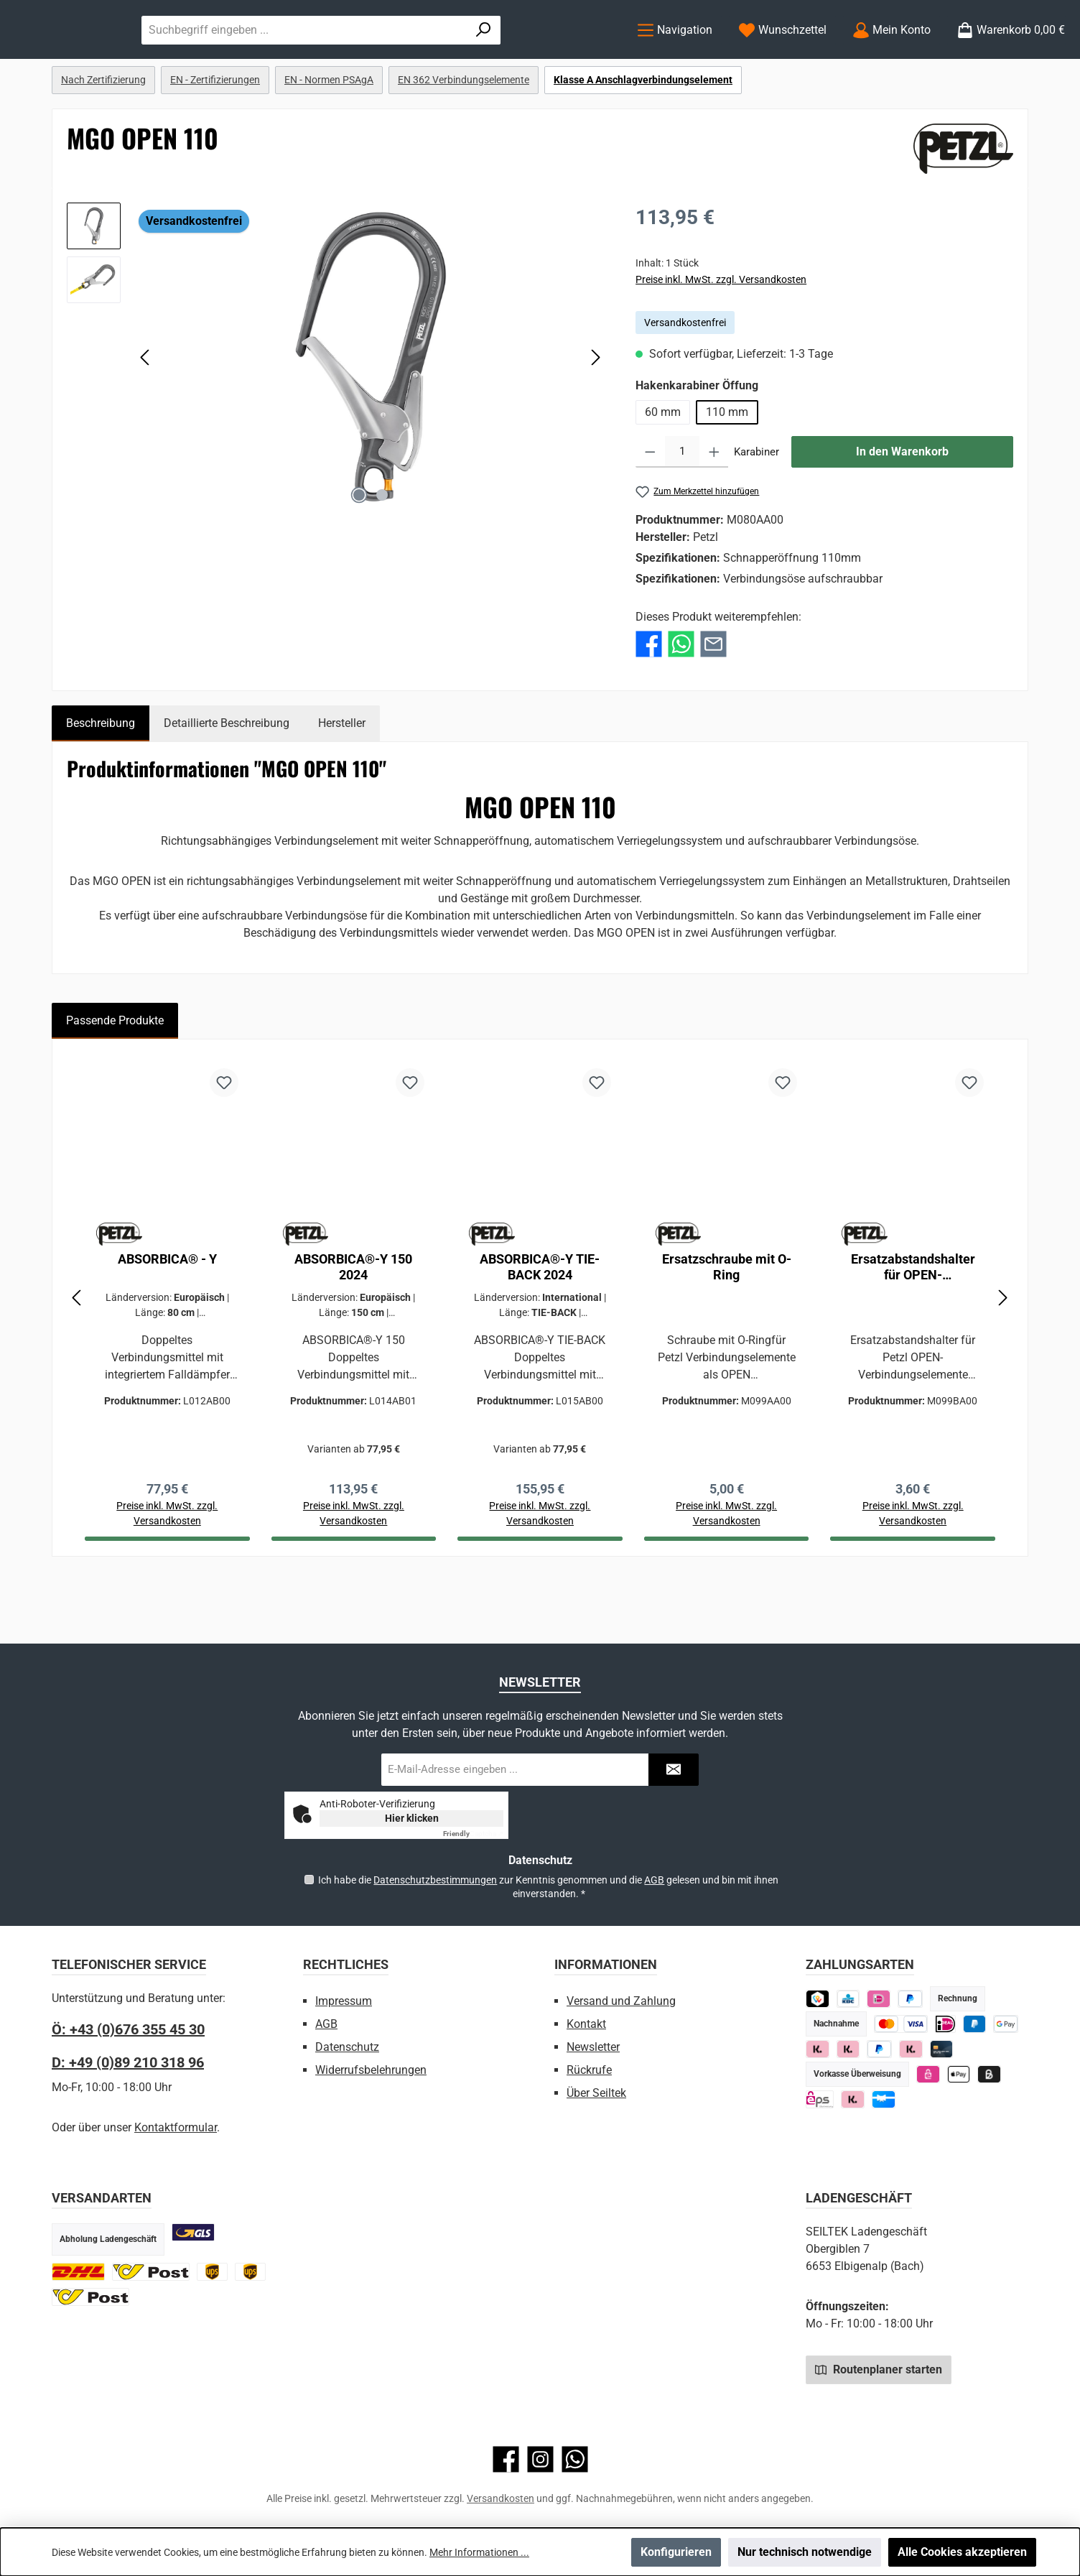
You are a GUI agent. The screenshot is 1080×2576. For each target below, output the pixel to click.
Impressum (343, 2001)
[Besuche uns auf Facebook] (506, 2459)
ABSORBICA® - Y (167, 1317)
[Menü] (675, 59)
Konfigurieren (676, 2552)
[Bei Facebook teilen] (649, 701)
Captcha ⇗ (473, 1834)
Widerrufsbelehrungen (371, 2070)
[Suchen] (582, 59)
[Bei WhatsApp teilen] (681, 701)
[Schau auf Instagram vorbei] (540, 2459)
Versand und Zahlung (621, 2001)
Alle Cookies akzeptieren (962, 2552)
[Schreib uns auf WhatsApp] (575, 2459)
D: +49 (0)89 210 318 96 (128, 2062)
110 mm (727, 471)
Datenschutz (347, 2047)
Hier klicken (412, 1818)
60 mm (663, 471)
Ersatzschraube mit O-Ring (726, 1325)
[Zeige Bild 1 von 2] (359, 554)
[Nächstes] (595, 415)
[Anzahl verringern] (650, 511)
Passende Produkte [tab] (115, 1078)
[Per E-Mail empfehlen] (713, 701)
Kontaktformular (175, 2127)
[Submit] (673, 1769)
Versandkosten (500, 2498)
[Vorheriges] (146, 415)
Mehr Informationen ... (479, 2552)
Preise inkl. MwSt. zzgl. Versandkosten (721, 338)
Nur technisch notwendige (804, 2552)
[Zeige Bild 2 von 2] (382, 554)
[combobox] (448, 59)
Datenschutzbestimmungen (435, 1880)
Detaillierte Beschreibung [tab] (226, 781)
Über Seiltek (596, 2093)
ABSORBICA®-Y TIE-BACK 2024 (540, 1325)
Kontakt (586, 2024)
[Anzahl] (682, 511)
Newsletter (593, 2047)
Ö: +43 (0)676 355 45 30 (128, 2029)
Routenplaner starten (878, 2369)
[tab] (100, 782)
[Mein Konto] (891, 59)
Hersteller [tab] (342, 781)
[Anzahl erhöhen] (714, 511)
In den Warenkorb (902, 510)
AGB (654, 1880)
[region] (336, 415)
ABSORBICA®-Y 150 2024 (353, 1325)
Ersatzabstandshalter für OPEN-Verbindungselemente (912, 1325)
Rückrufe (589, 2070)
